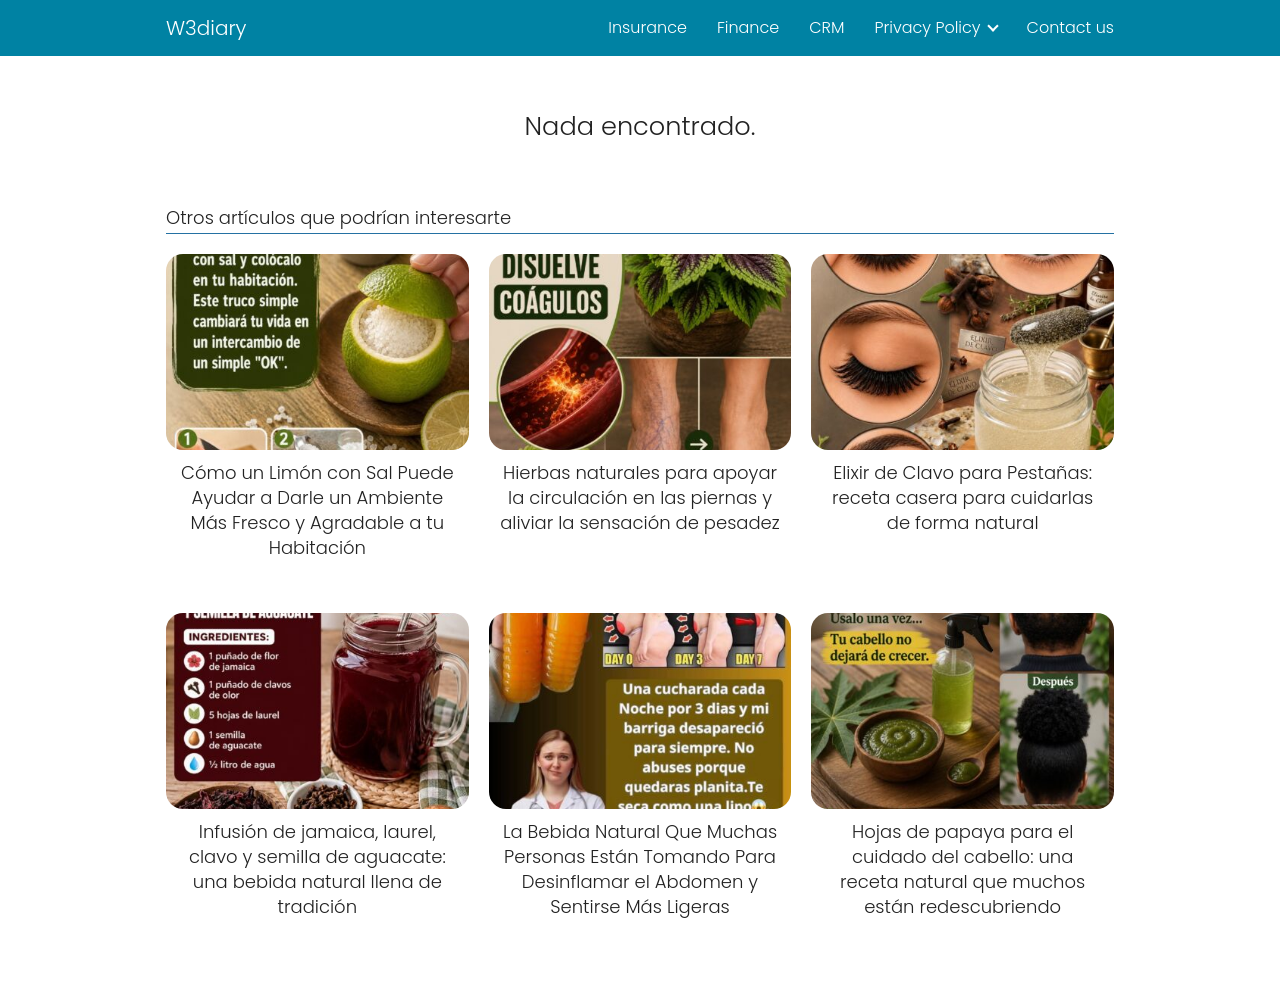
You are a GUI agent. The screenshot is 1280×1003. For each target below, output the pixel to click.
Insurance (647, 27)
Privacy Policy (927, 27)
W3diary (206, 28)
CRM (826, 27)
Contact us (1070, 27)
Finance (748, 27)
